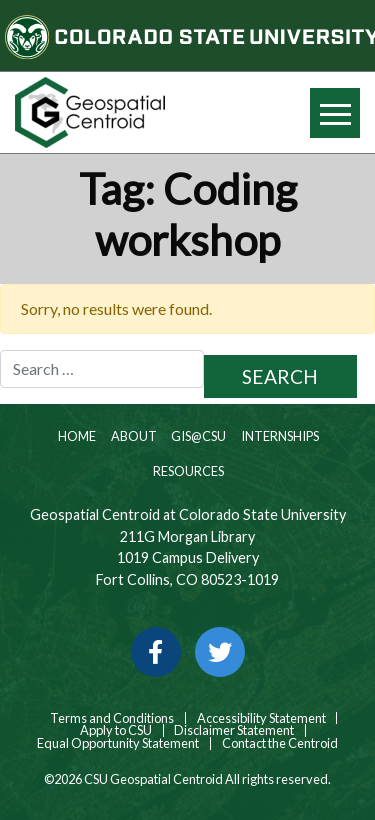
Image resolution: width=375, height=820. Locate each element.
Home (76, 436)
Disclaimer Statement (234, 730)
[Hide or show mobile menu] (335, 113)
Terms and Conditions (111, 718)
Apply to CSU (116, 730)
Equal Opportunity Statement (118, 743)
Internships (279, 436)
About (133, 436)
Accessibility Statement (261, 718)
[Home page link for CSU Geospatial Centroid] (94, 112)
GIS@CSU (197, 436)
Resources (187, 471)
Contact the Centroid (280, 743)
